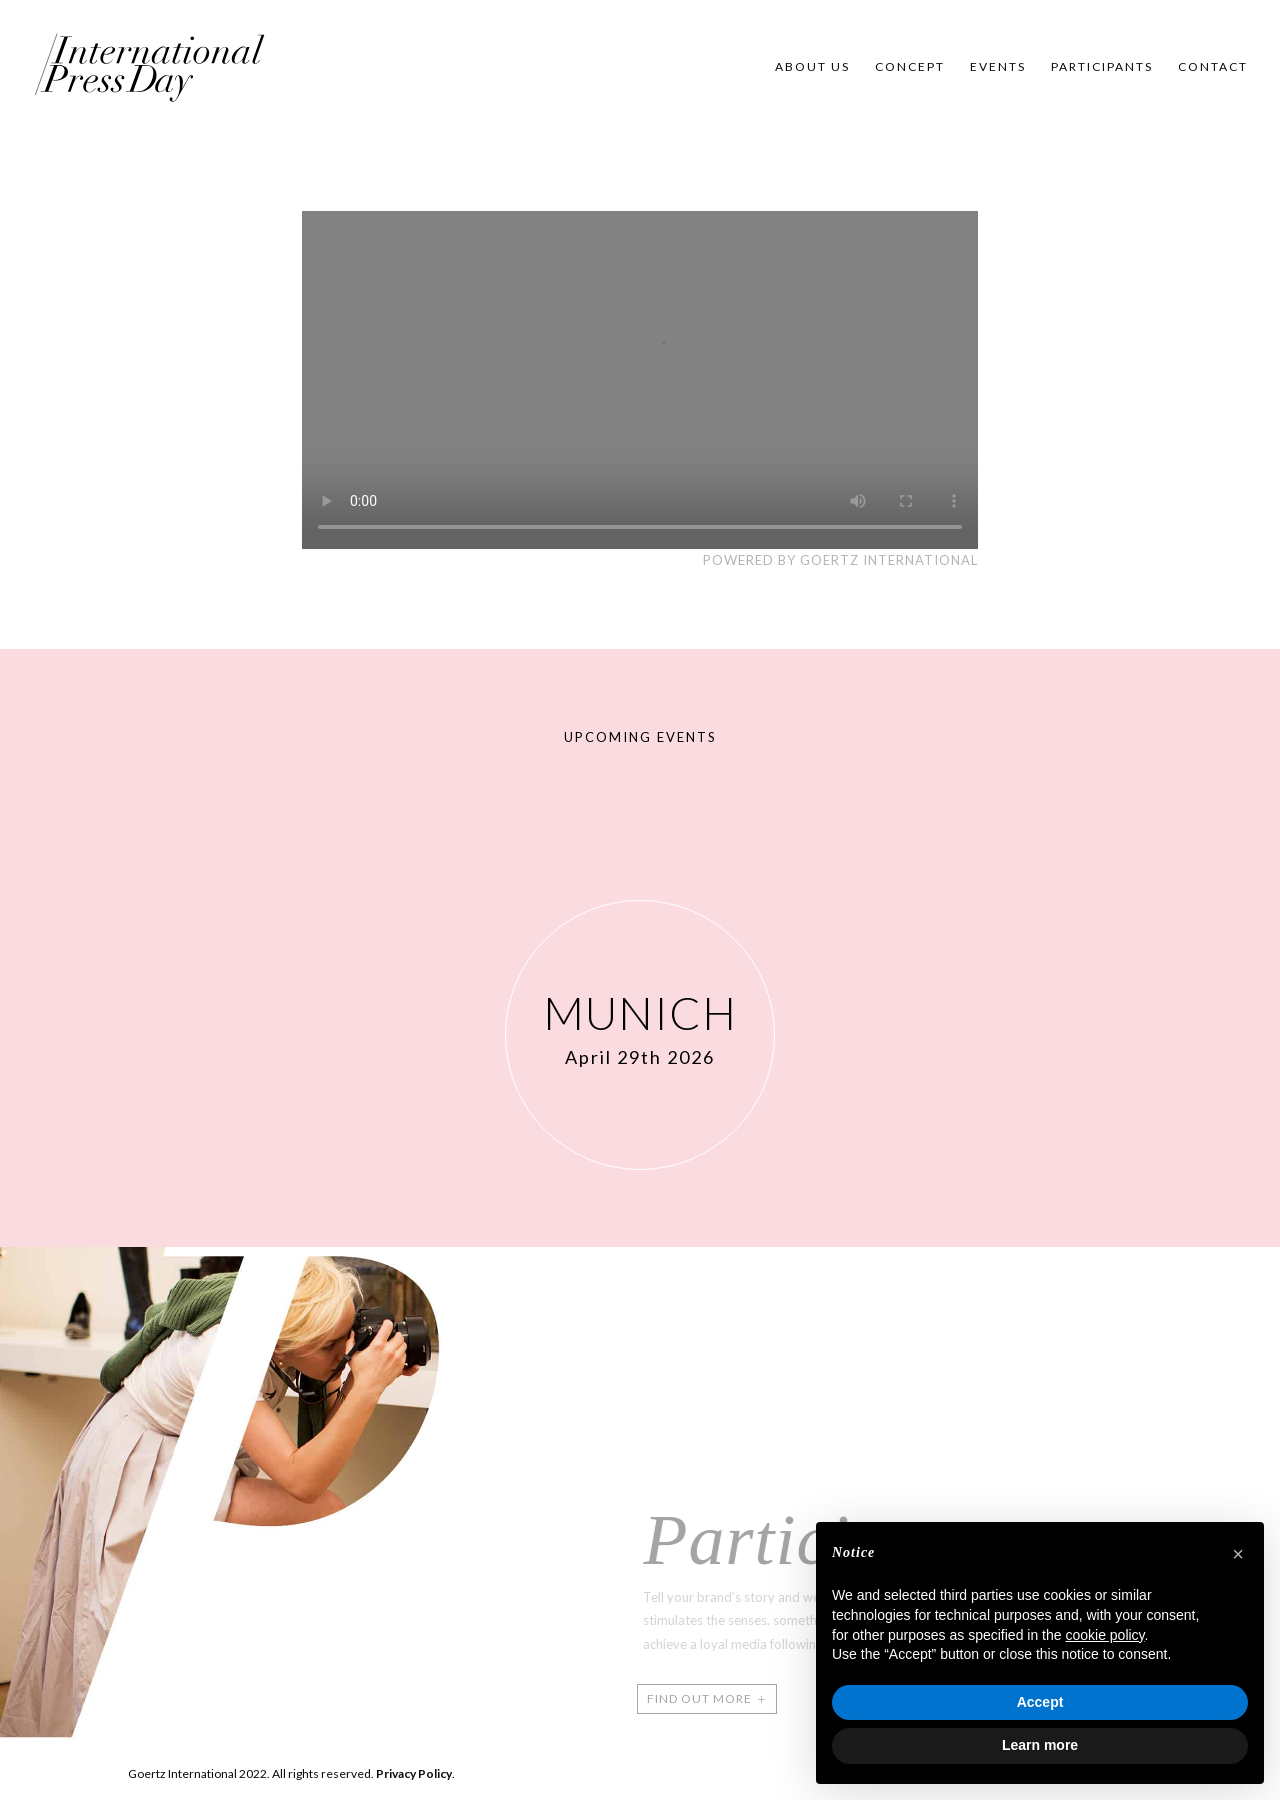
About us (812, 67)
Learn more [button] (1040, 1745)
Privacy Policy (414, 1773)
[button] (1238, 1554)
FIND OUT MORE (687, 1698)
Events (998, 67)
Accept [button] (1040, 1702)
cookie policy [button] (1104, 1635)
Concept (910, 67)
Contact (1213, 67)
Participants (1102, 67)
